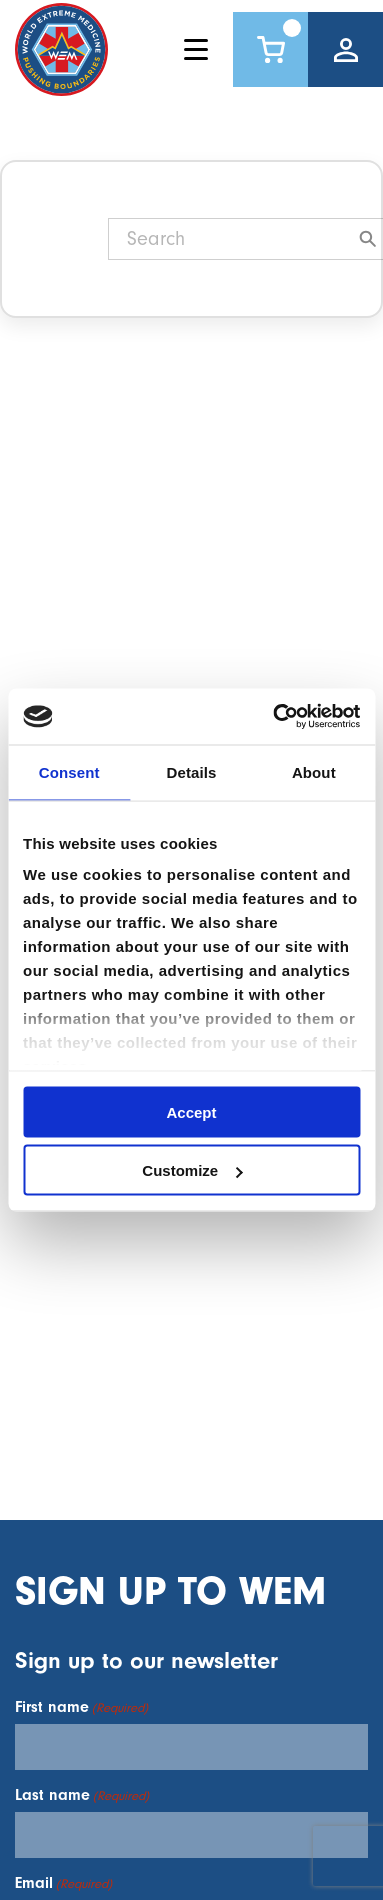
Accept (191, 1111)
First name (81, 1707)
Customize (192, 1170)
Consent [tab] (69, 771)
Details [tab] (192, 771)
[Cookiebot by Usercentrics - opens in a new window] (274, 717)
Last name (82, 1795)
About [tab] (314, 771)
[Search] (235, 239)
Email (63, 1883)
